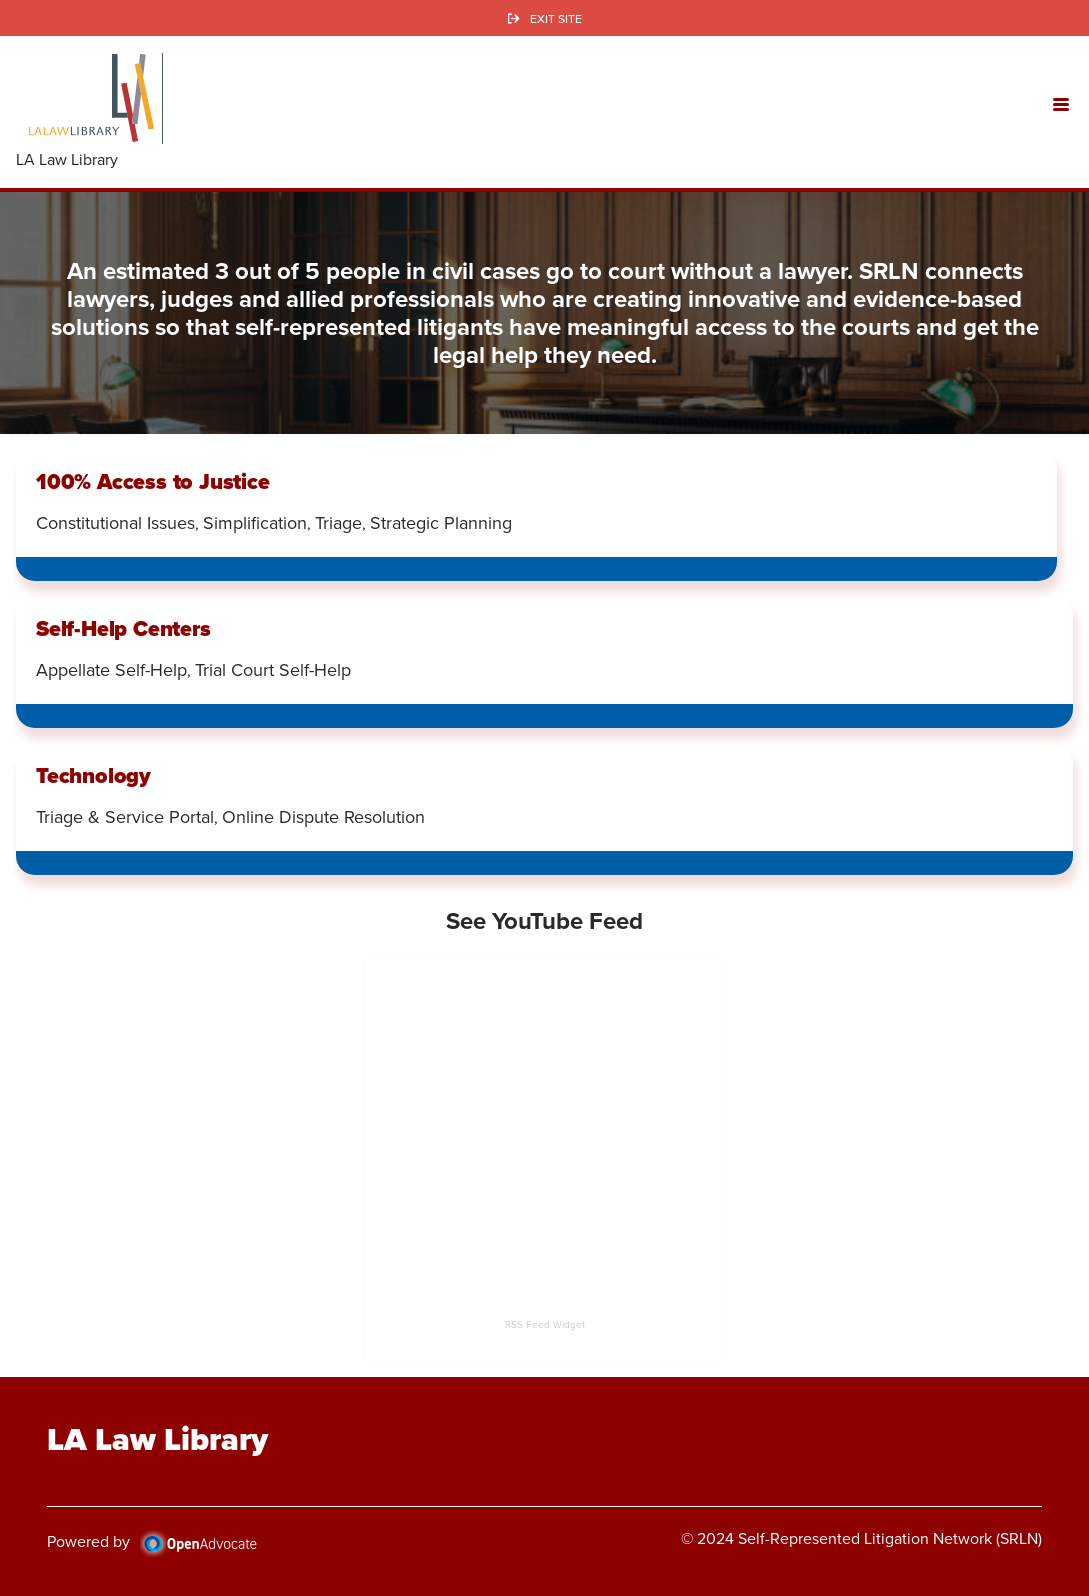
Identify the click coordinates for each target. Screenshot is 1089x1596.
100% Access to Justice (153, 481)
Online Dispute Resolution (323, 817)
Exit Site (556, 18)
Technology (93, 775)
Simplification (255, 523)
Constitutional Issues (115, 523)
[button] (1061, 103)
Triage (338, 523)
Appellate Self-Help (111, 670)
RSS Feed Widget (545, 1324)
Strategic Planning (441, 523)
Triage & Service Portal (125, 817)
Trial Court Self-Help (273, 670)
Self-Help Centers (123, 628)
